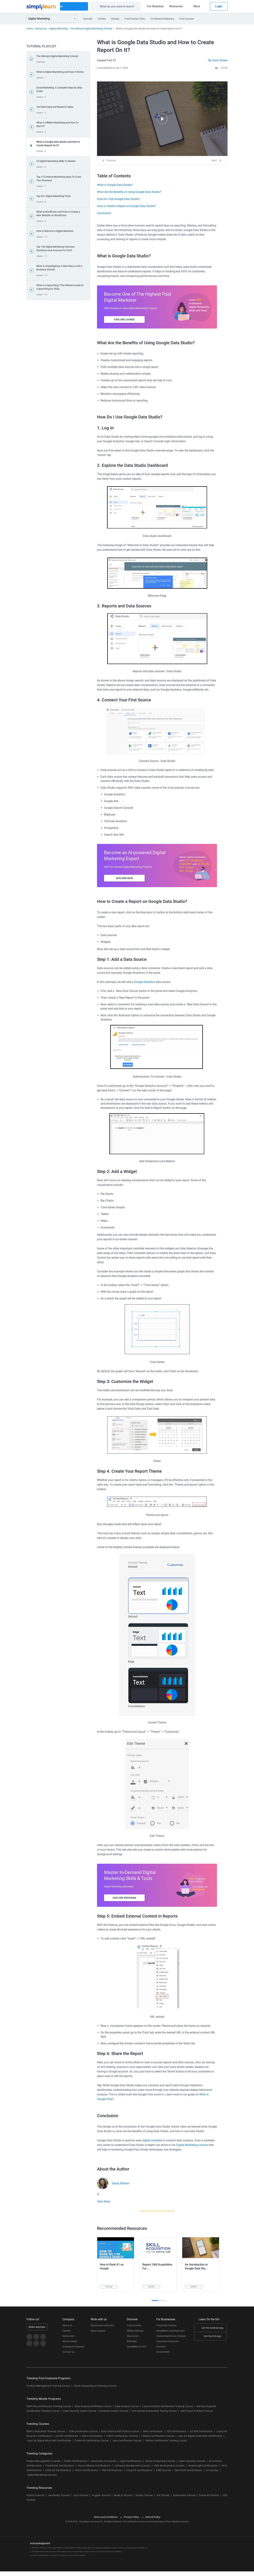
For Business (155, 6)
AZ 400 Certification (66, 2440)
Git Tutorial (163, 2499)
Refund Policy (152, 2521)
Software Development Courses (132, 2470)
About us (67, 2330)
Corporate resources (167, 2345)
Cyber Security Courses (192, 2465)
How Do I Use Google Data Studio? (118, 199)
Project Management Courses (43, 2465)
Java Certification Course (126, 2445)
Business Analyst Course (114, 2415)
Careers (66, 2335)
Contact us (68, 2356)
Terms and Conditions (105, 2521)
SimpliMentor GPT (137, 2351)
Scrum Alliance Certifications (94, 2470)
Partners (161, 2351)
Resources (176, 6)
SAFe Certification (92, 2440)
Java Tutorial (80, 2499)
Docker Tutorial (144, 2499)
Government (163, 2356)
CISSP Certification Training (122, 2440)
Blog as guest (98, 2335)
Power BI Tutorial (209, 2499)
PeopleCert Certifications (60, 2470)
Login (218, 6)
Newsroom (68, 2340)
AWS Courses (163, 2474)
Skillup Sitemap (135, 2335)
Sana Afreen (120, 2183)
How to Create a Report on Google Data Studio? (126, 206)
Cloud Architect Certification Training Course (167, 2410)
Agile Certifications (131, 2465)
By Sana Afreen (218, 60)
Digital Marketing (58, 28)
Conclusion (104, 213)
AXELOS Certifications (58, 2474)
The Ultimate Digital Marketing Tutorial (91, 28)
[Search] (116, 6)
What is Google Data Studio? (115, 185)
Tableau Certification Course (157, 2440)
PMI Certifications (112, 2474)
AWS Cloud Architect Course (196, 2415)
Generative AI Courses (103, 2465)
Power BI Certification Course (91, 2445)
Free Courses (134, 2330)
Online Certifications (75, 2465)
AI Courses (212, 2474)
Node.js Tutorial (123, 2499)
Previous (111, 160)
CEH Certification (176, 2436)
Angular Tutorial (101, 2499)
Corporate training (166, 2330)
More (196, 6)
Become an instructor (102, 2330)
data (183, 234)
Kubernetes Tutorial (184, 2499)
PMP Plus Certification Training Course (48, 2410)
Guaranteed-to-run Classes (171, 2340)
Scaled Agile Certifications (203, 2470)
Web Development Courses (169, 2470)
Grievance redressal (73, 2351)
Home (29, 28)
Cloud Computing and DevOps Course (95, 2390)
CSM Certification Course (83, 2436)
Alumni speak (69, 2345)
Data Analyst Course (126, 2410)
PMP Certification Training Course (45, 2436)
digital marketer (152, 2140)
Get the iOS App (212, 2340)
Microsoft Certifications (188, 2474)
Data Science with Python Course (120, 2436)
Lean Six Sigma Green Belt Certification (200, 2440)
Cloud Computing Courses (160, 2465)
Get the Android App (212, 2332)
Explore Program (124, 1897)
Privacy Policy (131, 2521)
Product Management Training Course (48, 2390)
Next (214, 160)
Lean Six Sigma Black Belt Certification (49, 2445)
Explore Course (124, 319)
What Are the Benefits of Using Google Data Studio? (129, 192)
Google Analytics (144, 982)
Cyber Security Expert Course (79, 2415)
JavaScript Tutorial (58, 2499)
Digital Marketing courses (192, 2145)
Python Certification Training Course (166, 2445)
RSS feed (132, 2345)
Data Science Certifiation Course (92, 2410)
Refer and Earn (37, 2331)
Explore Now (124, 878)
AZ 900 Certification (201, 2436)
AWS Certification (153, 2436)
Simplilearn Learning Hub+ (170, 2335)
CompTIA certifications (139, 2474)
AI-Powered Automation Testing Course (154, 2415)
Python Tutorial (35, 2499)
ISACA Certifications (86, 2474)
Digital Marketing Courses (42, 2479)
